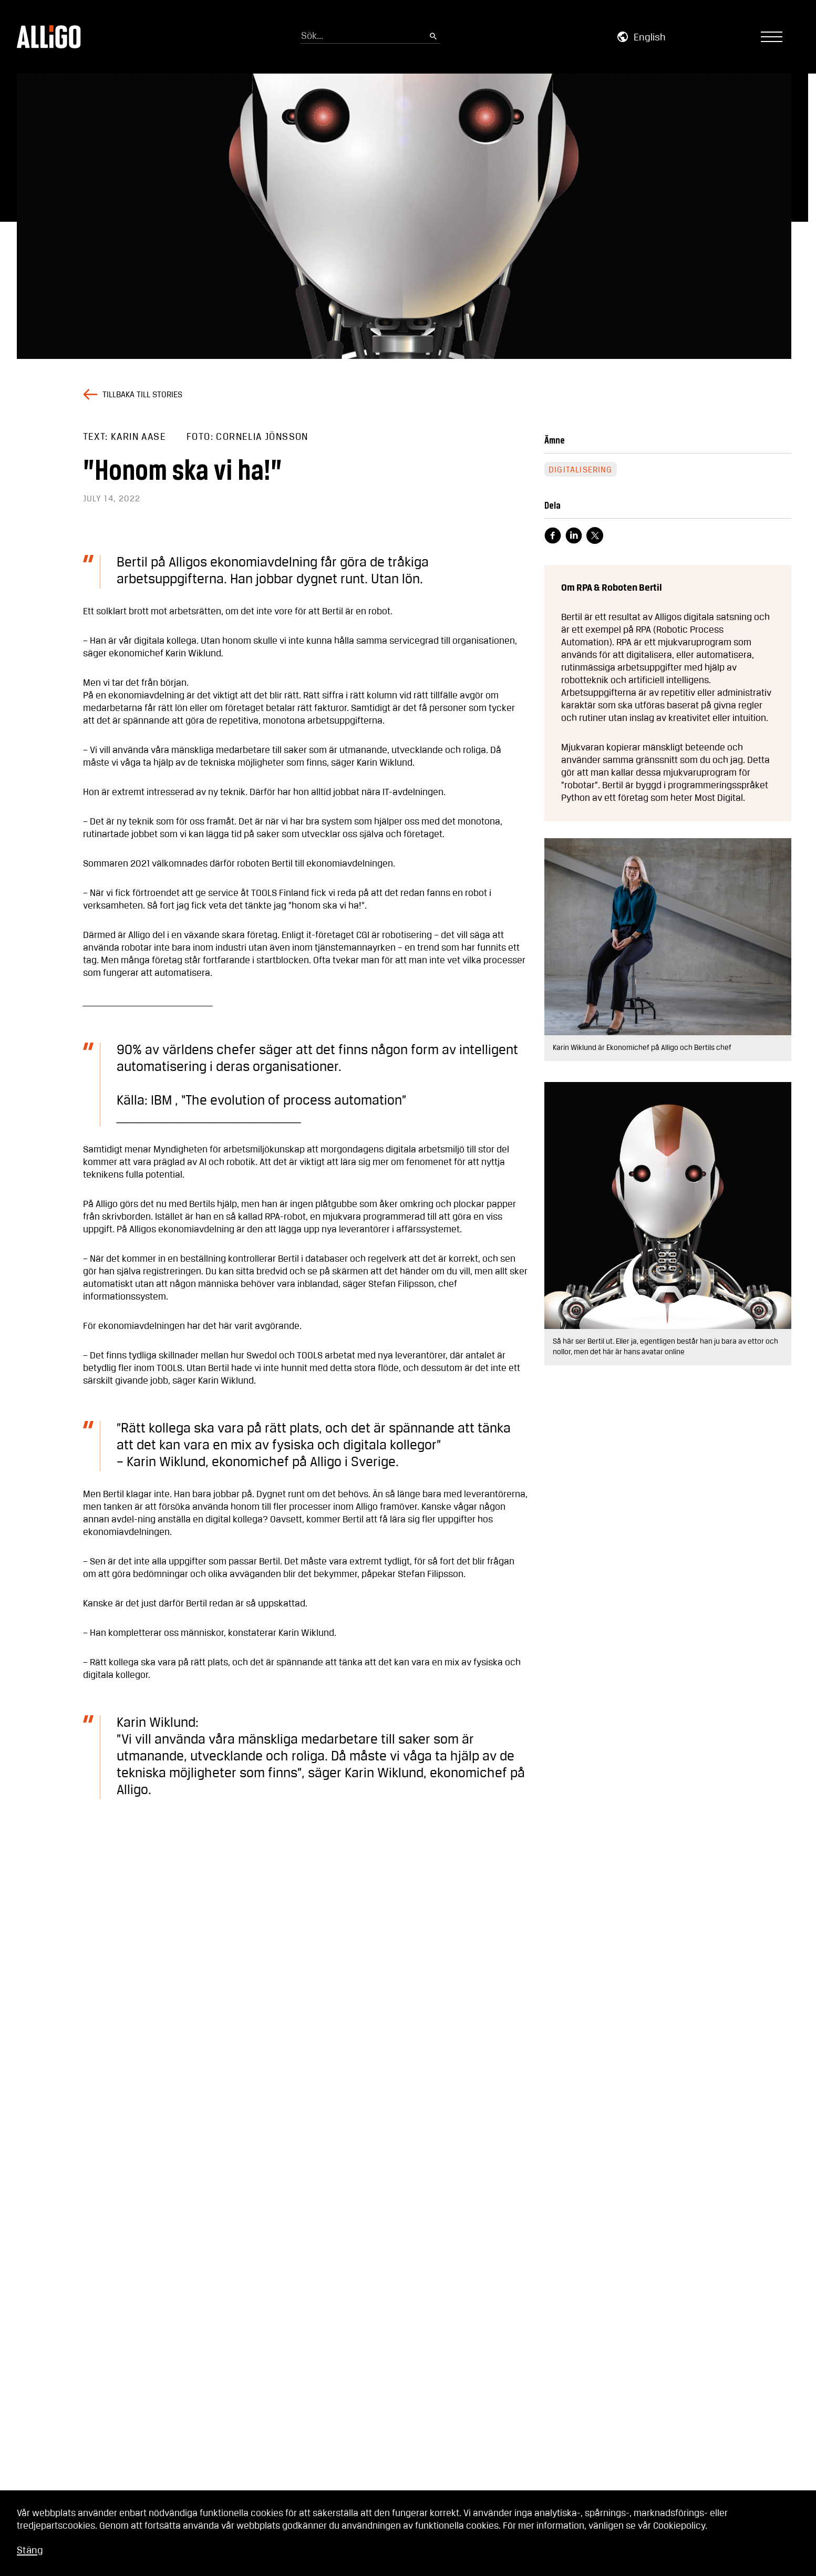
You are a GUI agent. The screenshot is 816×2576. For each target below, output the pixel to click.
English (650, 38)
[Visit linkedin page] (573, 535)
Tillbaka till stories (142, 395)
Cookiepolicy (679, 2526)
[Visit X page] (594, 535)
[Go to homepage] (49, 36)
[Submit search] (433, 36)
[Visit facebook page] (552, 535)
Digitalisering (581, 470)
